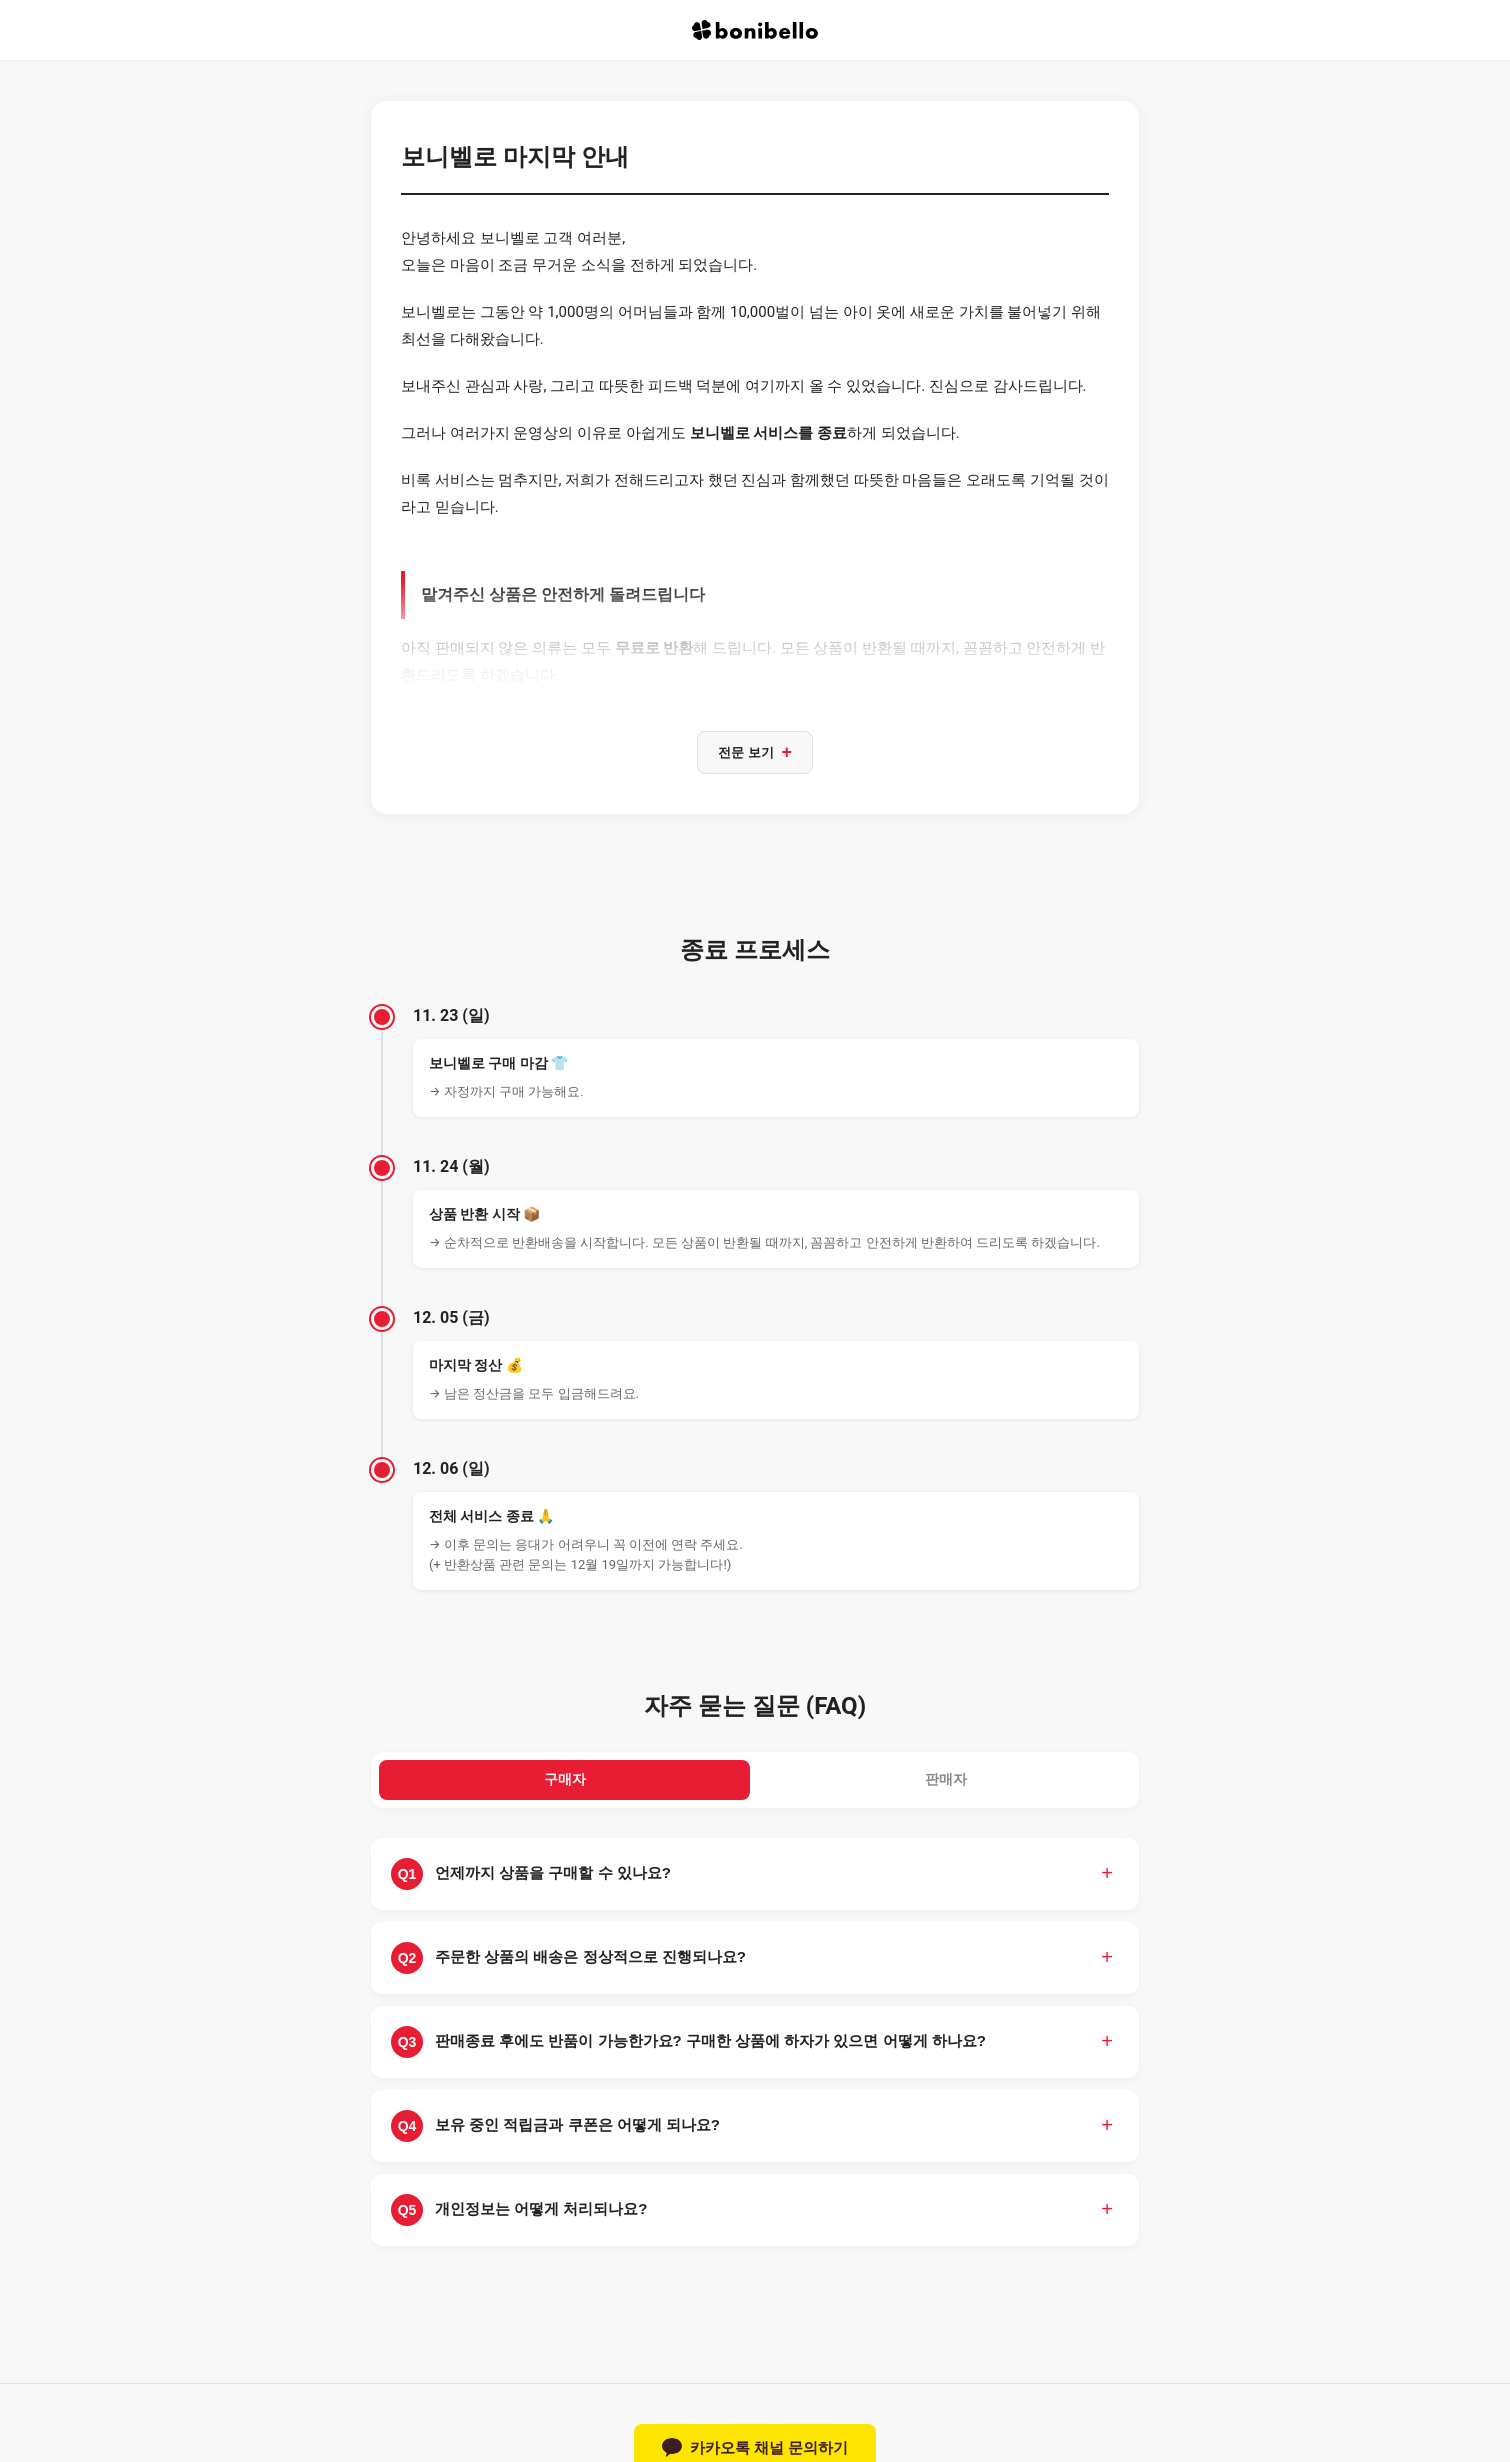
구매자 (564, 1784)
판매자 (945, 1784)
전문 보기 (755, 754)
